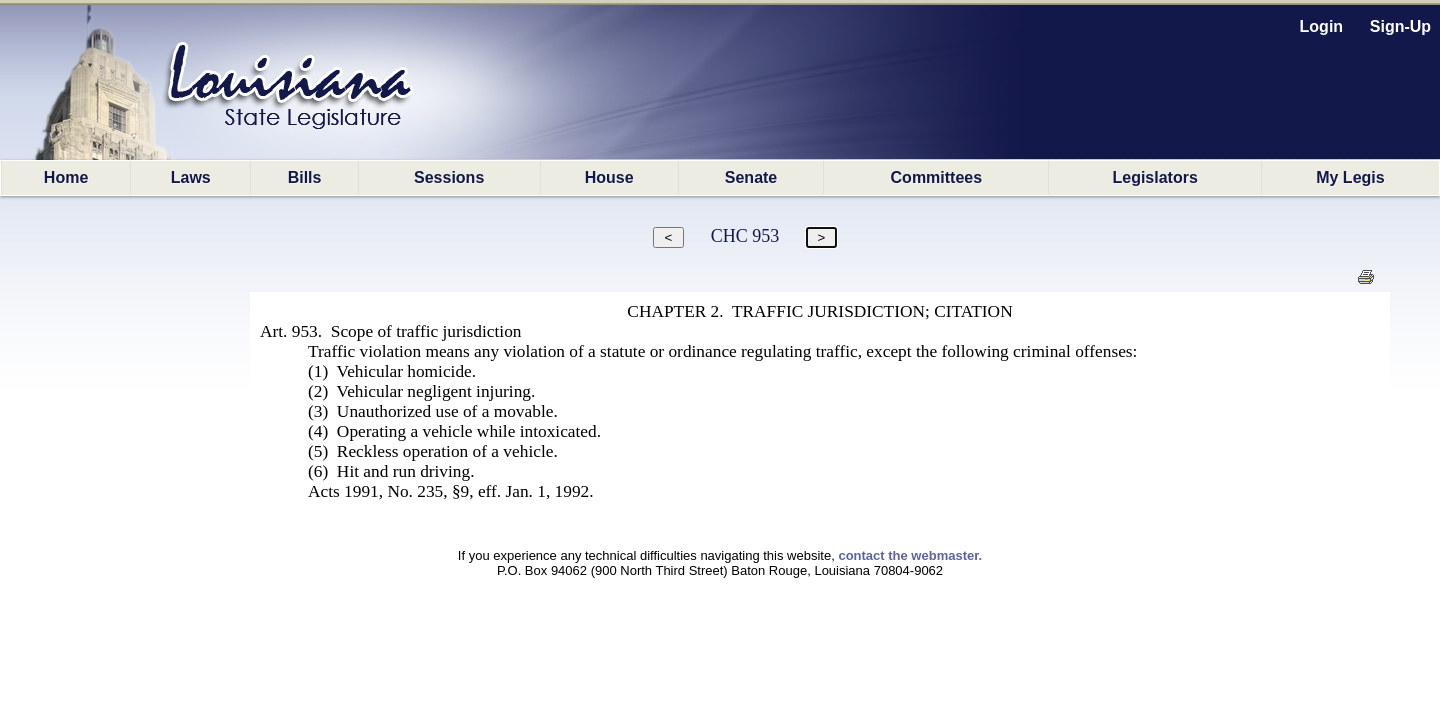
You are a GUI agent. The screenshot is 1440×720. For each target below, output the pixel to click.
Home (66, 177)
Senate (751, 177)
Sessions (449, 177)
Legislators (1154, 177)
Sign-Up (1400, 26)
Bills (305, 177)
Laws (191, 177)
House (609, 177)
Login (1322, 26)
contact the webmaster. (910, 555)
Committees (937, 177)
